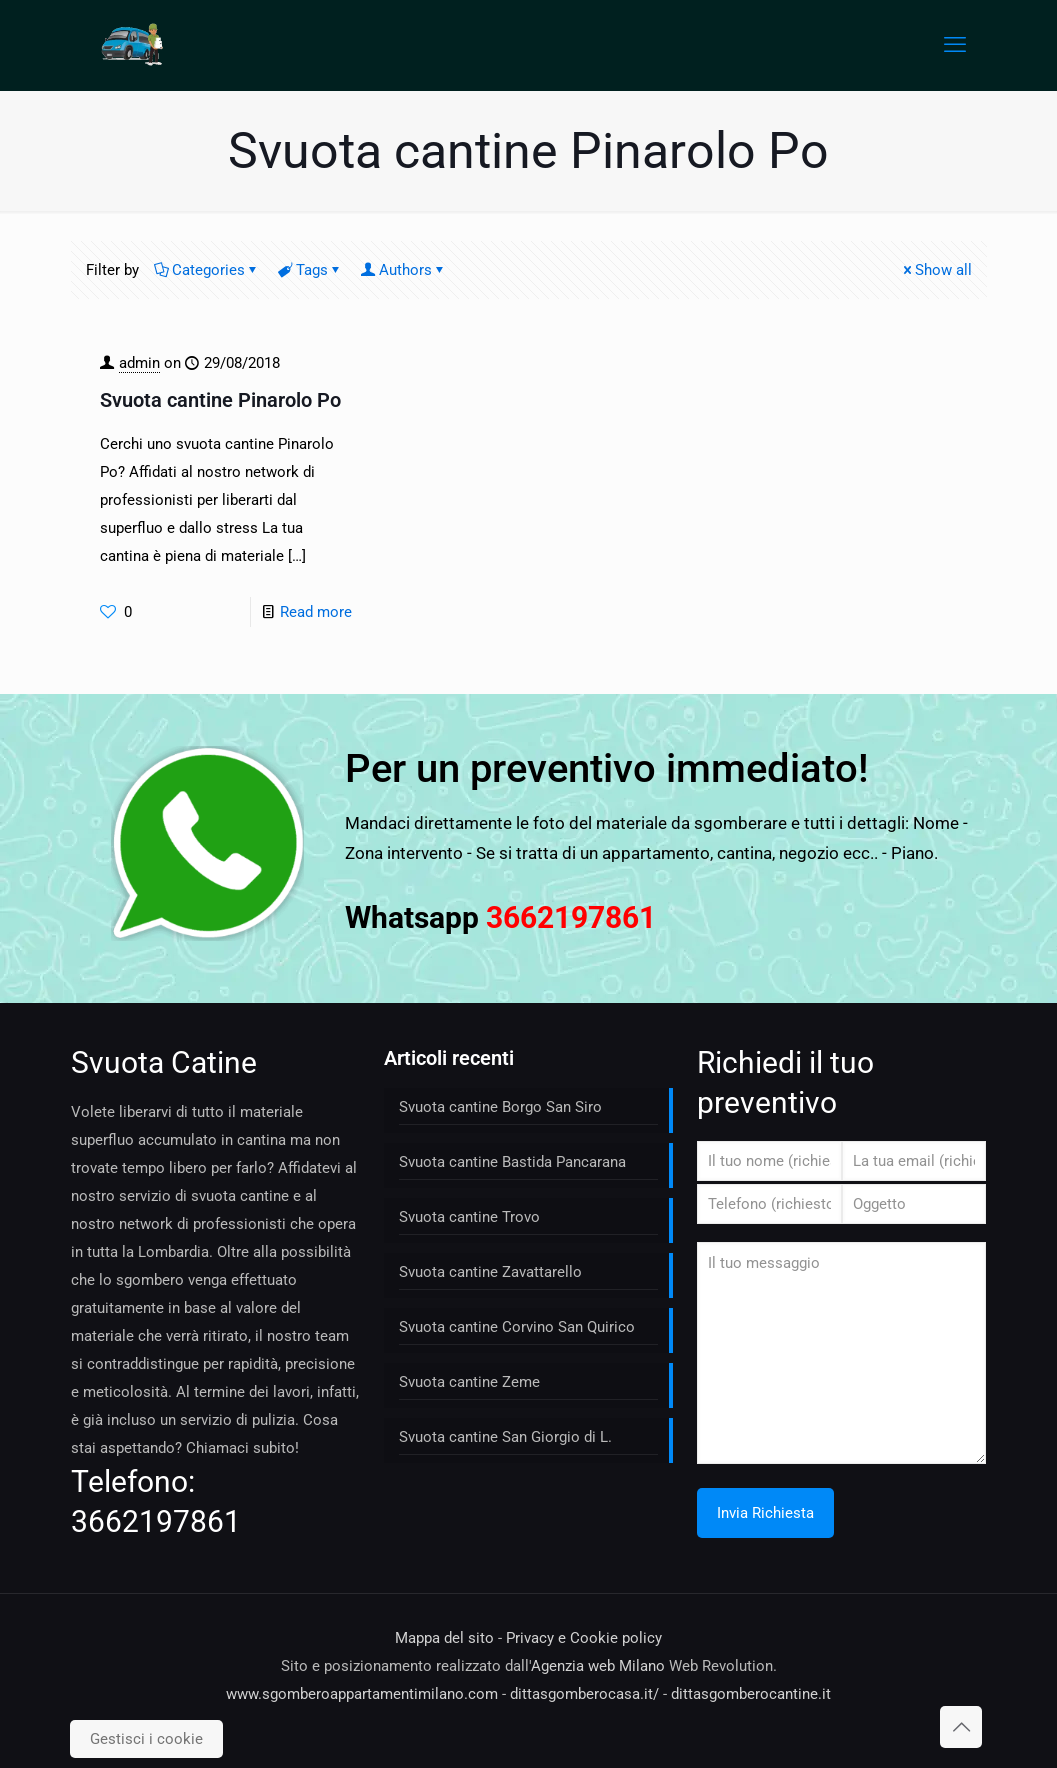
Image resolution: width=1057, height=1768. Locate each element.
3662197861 (156, 1521)
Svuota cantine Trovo (469, 1217)
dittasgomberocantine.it (751, 1694)
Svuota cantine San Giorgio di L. (505, 1437)
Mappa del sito (444, 1638)
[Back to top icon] (961, 1727)
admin (139, 363)
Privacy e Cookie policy (584, 1638)
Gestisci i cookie (146, 1739)
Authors (404, 270)
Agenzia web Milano (598, 1666)
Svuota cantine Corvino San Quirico (517, 1327)
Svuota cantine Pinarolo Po (220, 400)
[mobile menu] (955, 45)
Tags (310, 270)
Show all (936, 270)
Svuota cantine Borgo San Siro (500, 1107)
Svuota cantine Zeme (469, 1382)
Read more (316, 612)
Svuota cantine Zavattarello (490, 1272)
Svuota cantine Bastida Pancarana (512, 1162)
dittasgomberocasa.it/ (584, 1694)
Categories (207, 270)
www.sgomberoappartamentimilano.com (362, 1694)
